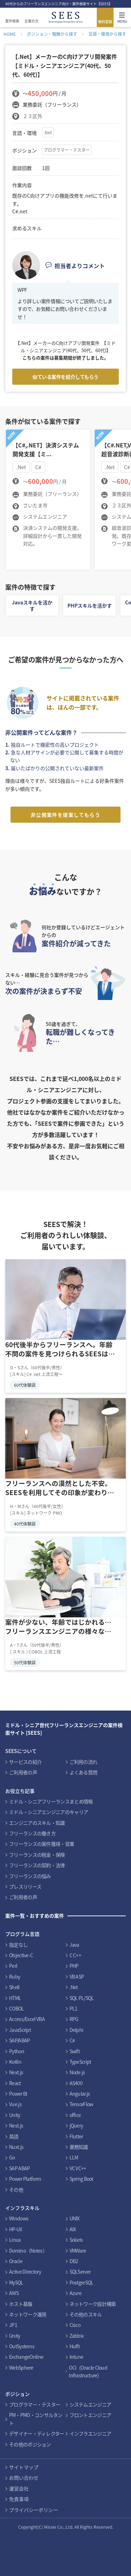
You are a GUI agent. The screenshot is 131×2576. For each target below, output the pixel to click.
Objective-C (21, 1955)
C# (72, 2040)
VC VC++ (78, 2168)
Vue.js (15, 2104)
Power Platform (25, 2178)
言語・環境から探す (107, 34)
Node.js (77, 2072)
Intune (76, 2356)
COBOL (16, 2008)
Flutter (76, 2136)
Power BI (18, 2093)
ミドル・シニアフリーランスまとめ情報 (51, 1801)
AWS (14, 2292)
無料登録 (105, 21)
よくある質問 (83, 1772)
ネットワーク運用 (27, 2314)
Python (16, 2051)
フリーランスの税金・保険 (37, 1854)
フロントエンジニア (90, 2414)
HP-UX (15, 2229)
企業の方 (31, 20)
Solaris (76, 2239)
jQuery (76, 2125)
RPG (74, 2018)
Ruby (14, 1976)
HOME (9, 34)
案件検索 (12, 20)
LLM (74, 2157)
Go (12, 2157)
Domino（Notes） (28, 2250)
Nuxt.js (16, 2146)
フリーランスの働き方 (32, 1833)
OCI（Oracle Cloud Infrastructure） (88, 2371)
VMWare (78, 2250)
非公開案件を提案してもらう (65, 814)
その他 (16, 2189)
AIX (73, 2229)
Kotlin (15, 2061)
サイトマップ (23, 2467)
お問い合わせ (23, 2477)
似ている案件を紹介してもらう (65, 376)
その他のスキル (86, 2314)
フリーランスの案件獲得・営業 (41, 1843)
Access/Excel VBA (27, 2018)
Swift (75, 2051)
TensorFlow (81, 2104)
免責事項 (19, 2498)
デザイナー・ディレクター (36, 2433)
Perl (13, 1965)
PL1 (74, 2008)
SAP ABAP (19, 2168)
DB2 (74, 2261)
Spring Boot (81, 2178)
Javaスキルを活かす (32, 605)
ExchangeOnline (26, 2356)
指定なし (18, 1944)
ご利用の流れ (83, 1761)
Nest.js (16, 2125)
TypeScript (80, 2061)
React (15, 2083)
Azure (76, 2292)
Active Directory (25, 2271)
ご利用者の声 (23, 1772)
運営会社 (19, 2488)
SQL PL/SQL (82, 1997)
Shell (14, 1987)
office (75, 2114)
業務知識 (79, 2146)
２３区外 (32, 115)
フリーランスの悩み (30, 1875)
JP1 (13, 2324)
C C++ (75, 1955)
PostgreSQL (82, 2282)
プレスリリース (25, 1886)
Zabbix (77, 2335)
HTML (15, 1997)
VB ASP (77, 1976)
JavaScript (20, 2029)
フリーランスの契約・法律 (37, 1865)
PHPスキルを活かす (89, 605)
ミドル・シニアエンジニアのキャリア (48, 1811)
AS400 (76, 2083)
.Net (48, 132)
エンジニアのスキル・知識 (37, 1822)
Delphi (76, 2029)
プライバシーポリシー (33, 2509)
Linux (15, 2239)
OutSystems (21, 2346)
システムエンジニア (90, 2404)
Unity (14, 2114)
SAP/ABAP (19, 2040)
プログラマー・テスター (67, 150)
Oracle (15, 2261)
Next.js (16, 2072)
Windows (18, 2218)
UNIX (75, 2218)
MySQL (16, 2282)
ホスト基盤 (20, 2303)
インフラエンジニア (90, 2433)
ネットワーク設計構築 (93, 2303)
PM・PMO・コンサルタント (36, 2418)
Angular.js (80, 2093)
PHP (74, 1965)
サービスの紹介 (25, 1761)
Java (74, 1944)
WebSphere (21, 2367)
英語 (14, 2136)
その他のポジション (30, 2444)
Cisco (75, 2324)
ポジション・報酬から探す (52, 34)
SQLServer (80, 2271)
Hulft (75, 2346)
